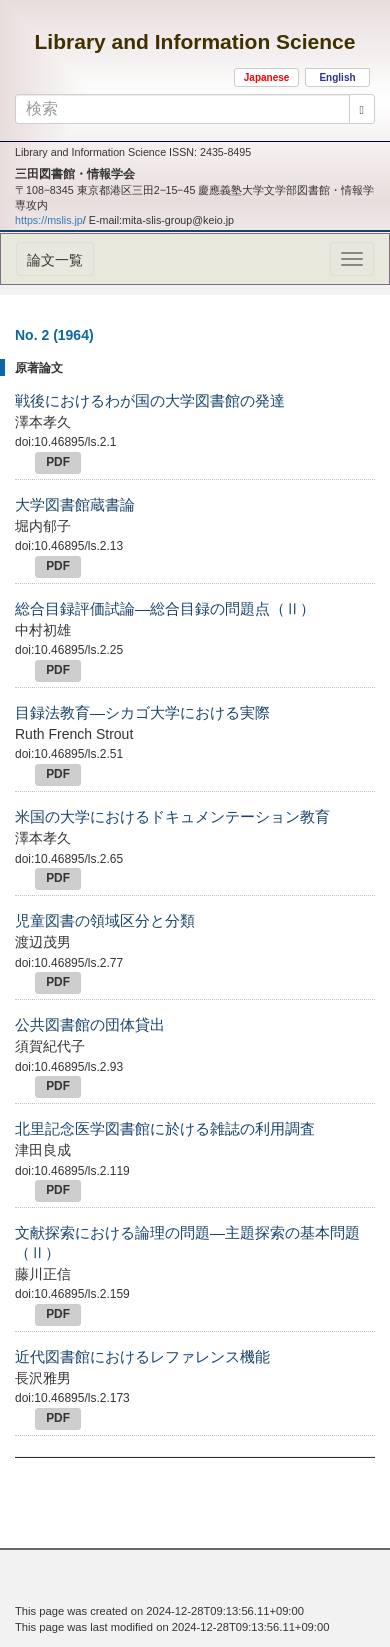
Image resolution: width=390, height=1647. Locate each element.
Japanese (267, 77)
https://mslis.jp (49, 220)
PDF (58, 462)
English (337, 77)
